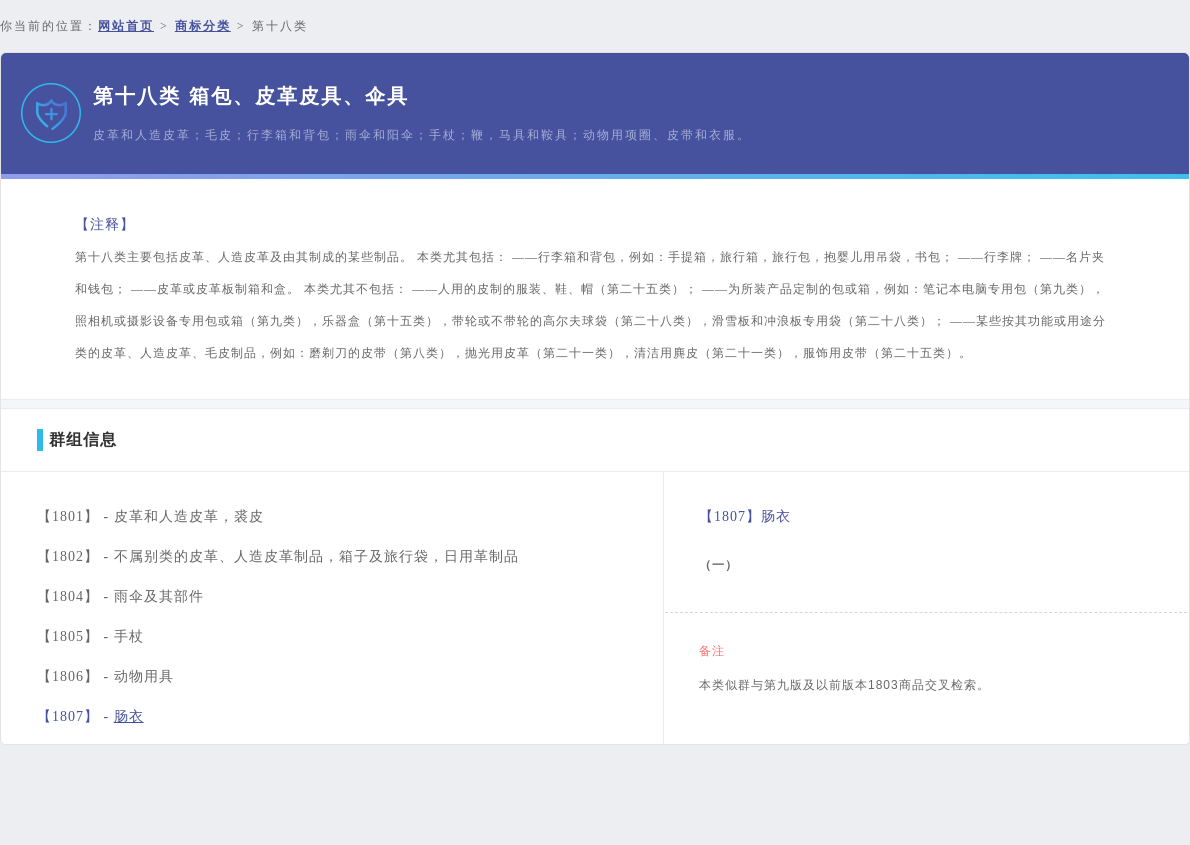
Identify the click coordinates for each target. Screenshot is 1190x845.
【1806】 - (105, 676)
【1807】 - (90, 716)
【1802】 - (278, 556)
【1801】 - (150, 516)
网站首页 (126, 26)
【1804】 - (120, 596)
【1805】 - (90, 636)
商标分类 (203, 26)
